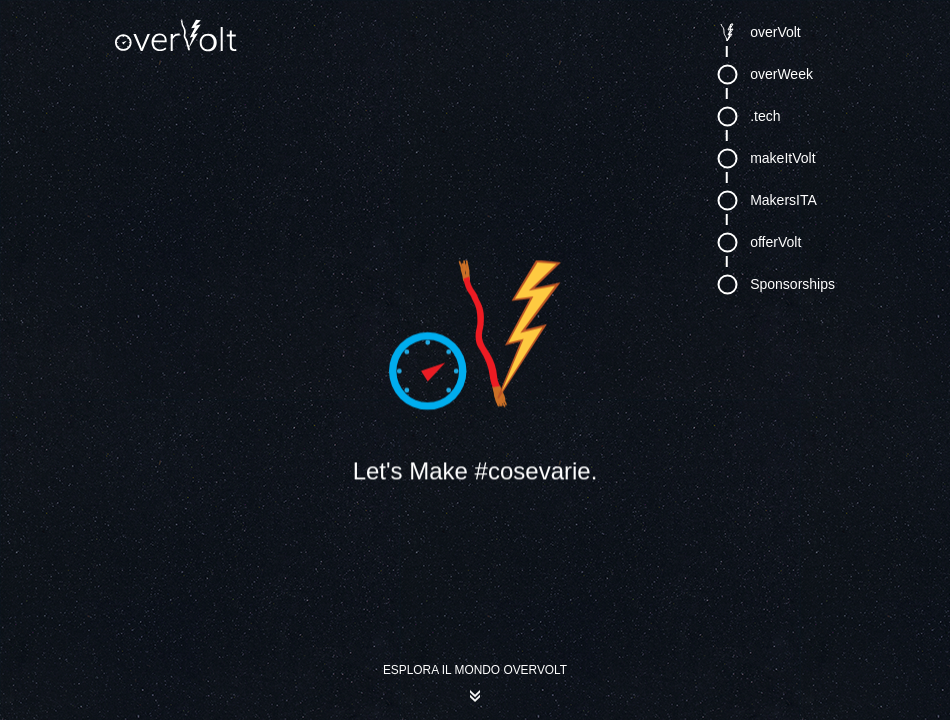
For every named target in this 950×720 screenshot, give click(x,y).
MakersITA (783, 198)
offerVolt (775, 240)
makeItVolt (782, 156)
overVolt (775, 30)
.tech (765, 114)
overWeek (781, 72)
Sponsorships (792, 282)
